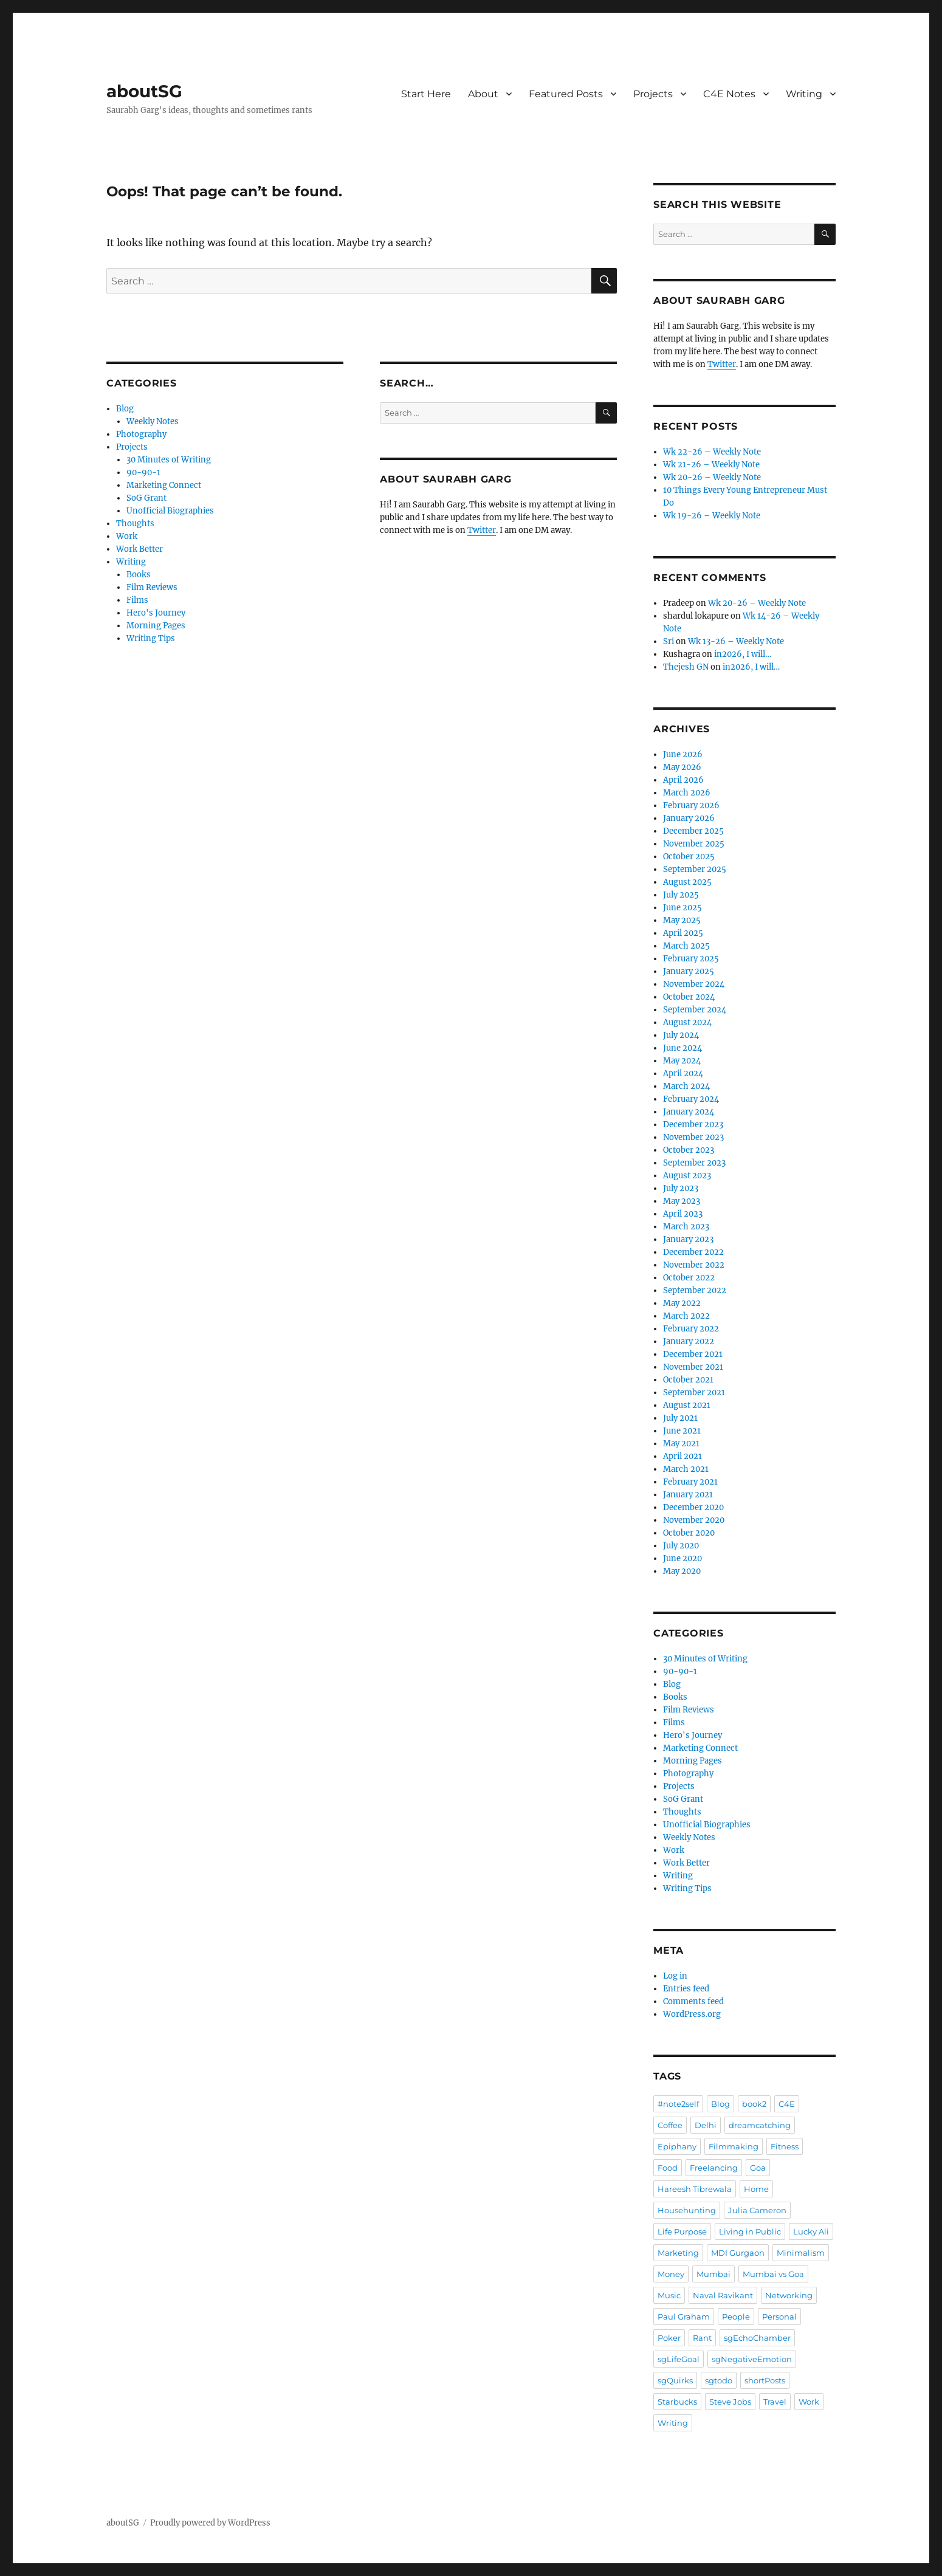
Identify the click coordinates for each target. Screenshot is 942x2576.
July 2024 (681, 1035)
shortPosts (764, 2380)
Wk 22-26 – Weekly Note (712, 452)
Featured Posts (566, 94)
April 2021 (682, 1456)
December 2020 (693, 1507)
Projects (653, 94)
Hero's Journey (155, 613)
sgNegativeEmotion (752, 2359)
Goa (758, 2167)
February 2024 (691, 1099)
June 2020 (682, 1558)
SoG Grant (146, 498)
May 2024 (682, 1061)
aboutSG (144, 91)
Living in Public (750, 2231)
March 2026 (686, 793)
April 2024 (683, 1073)
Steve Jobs (730, 2401)
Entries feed (686, 1989)
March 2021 (686, 1469)
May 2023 (681, 1201)
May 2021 (681, 1443)
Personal (779, 2316)
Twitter (481, 530)
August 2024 (687, 1022)
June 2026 (683, 754)
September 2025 (694, 869)
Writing (804, 94)
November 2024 (693, 984)
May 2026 (682, 767)
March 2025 (686, 946)
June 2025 (682, 907)
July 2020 (681, 1545)
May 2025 (682, 920)
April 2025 (683, 933)
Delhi (706, 2125)
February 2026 (691, 805)
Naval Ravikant (723, 2295)
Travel (774, 2401)
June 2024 (682, 1048)
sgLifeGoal (679, 2359)
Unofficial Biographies (170, 511)
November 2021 (693, 1367)
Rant (702, 2338)
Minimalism (801, 2253)
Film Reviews (151, 587)
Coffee (670, 2125)
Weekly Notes (152, 421)
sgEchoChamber (757, 2338)
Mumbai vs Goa (773, 2274)
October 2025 (689, 856)
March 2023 (686, 1226)
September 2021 (694, 1392)
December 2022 (693, 1252)
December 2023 (693, 1124)
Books (138, 574)
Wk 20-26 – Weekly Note (712, 477)
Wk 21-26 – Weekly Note (711, 464)
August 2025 (687, 882)
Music (669, 2295)
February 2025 (691, 958)
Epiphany (677, 2146)
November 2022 (693, 1265)
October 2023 (688, 1150)
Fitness (785, 2146)
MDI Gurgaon (738, 2253)
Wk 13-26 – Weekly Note (736, 641)
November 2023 (693, 1137)
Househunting (687, 2210)
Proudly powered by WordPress (210, 2523)
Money (671, 2274)
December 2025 (693, 831)
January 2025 (688, 971)
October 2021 (688, 1380)
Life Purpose (682, 2231)
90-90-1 (143, 472)
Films (137, 600)
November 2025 (693, 844)
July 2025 (681, 895)
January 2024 (688, 1112)
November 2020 (693, 1520)
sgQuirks (675, 2380)
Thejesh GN (686, 667)
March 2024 (686, 1086)
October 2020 (689, 1533)
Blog (125, 409)
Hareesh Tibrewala (695, 2189)
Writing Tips (150, 638)
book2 (754, 2104)
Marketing (678, 2253)
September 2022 (694, 1290)
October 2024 (689, 997)
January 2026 (689, 818)
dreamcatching (760, 2125)
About (483, 94)
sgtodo (718, 2380)
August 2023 (687, 1175)
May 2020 (682, 1571)
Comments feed (693, 2001)
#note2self (678, 2104)
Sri (668, 641)
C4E (787, 2104)
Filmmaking (733, 2146)
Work (126, 536)
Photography (141, 434)
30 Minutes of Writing (168, 460)
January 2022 (688, 1341)
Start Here (426, 94)
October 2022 (689, 1278)
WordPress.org (692, 2014)
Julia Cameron (757, 2210)
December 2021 (693, 1354)
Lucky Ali (811, 2231)
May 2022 (682, 1303)
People (736, 2316)
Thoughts (135, 523)
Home (756, 2189)
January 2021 (688, 1494)
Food (668, 2167)
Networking (789, 2295)
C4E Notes (729, 94)
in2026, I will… (742, 654)
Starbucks (677, 2401)
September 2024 (694, 1010)
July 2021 (680, 1418)
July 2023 (680, 1188)
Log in (675, 1976)
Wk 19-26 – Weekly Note (711, 515)
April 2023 (683, 1214)
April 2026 (683, 780)
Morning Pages (155, 625)
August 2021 (686, 1405)
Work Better (139, 549)
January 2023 (688, 1239)
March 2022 (686, 1316)
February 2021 (690, 1482)
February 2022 (691, 1329)
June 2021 (682, 1431)
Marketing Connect (163, 485)
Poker (669, 2338)
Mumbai (713, 2274)
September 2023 (694, 1163)
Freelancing (714, 2167)
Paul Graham (684, 2316)
